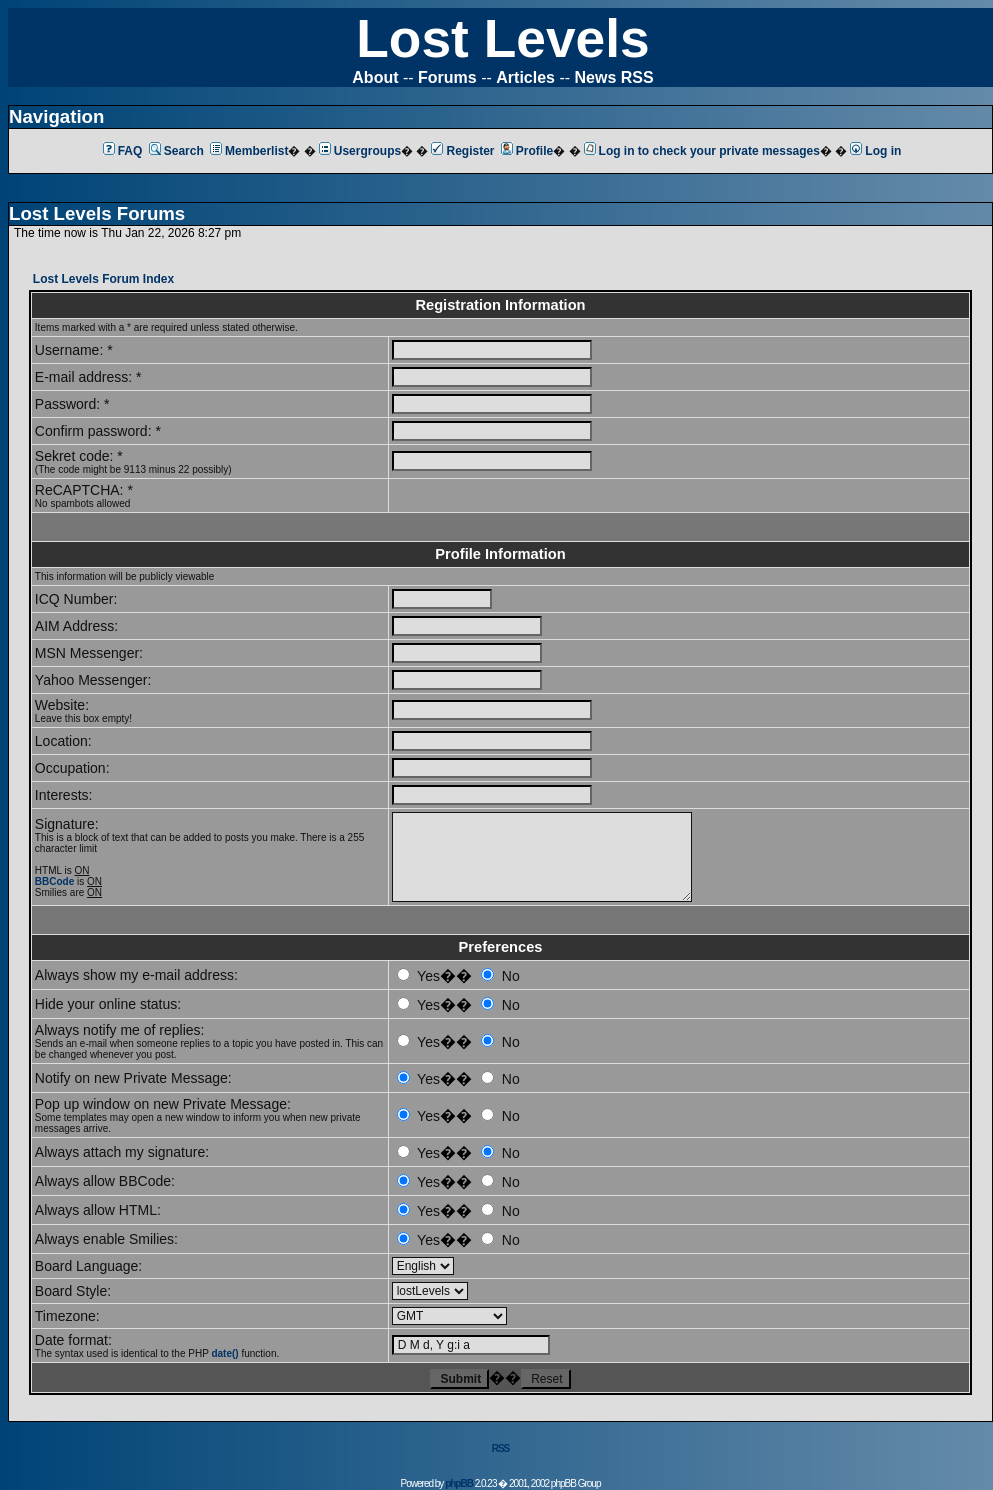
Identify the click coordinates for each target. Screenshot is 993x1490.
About (375, 77)
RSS (501, 1448)
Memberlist (249, 151)
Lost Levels (502, 38)
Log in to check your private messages (702, 151)
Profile (527, 151)
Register (462, 151)
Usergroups (360, 151)
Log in (875, 151)
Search (176, 151)
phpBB (459, 1483)
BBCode (54, 881)
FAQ (123, 151)
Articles (525, 77)
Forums (447, 77)
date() (224, 1353)
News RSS (614, 77)
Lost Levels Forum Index (103, 279)
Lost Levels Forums (97, 213)
